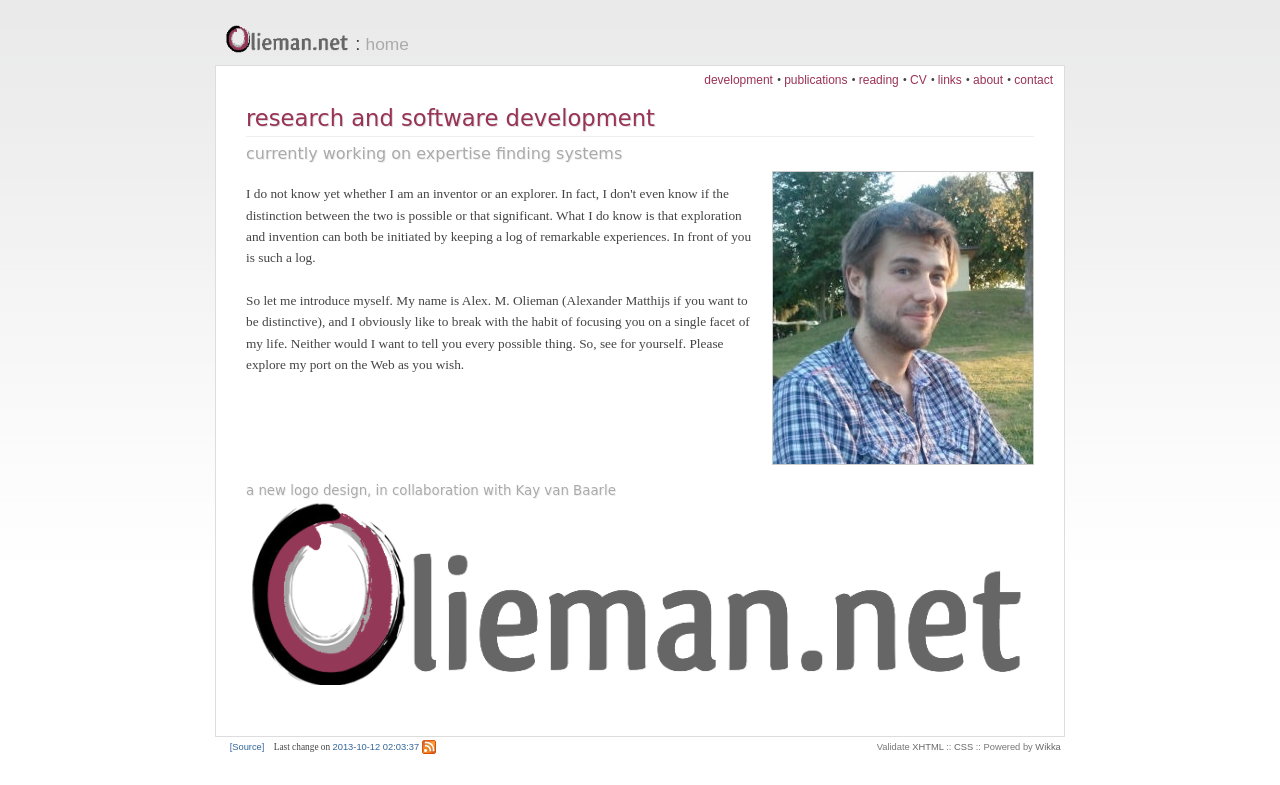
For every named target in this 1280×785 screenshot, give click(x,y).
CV (918, 80)
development (738, 80)
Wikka (1047, 747)
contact (1033, 80)
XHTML (927, 747)
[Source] (247, 747)
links (950, 80)
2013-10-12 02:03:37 (376, 747)
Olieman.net (292, 41)
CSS (963, 747)
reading (879, 80)
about (988, 80)
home (387, 44)
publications (815, 80)
